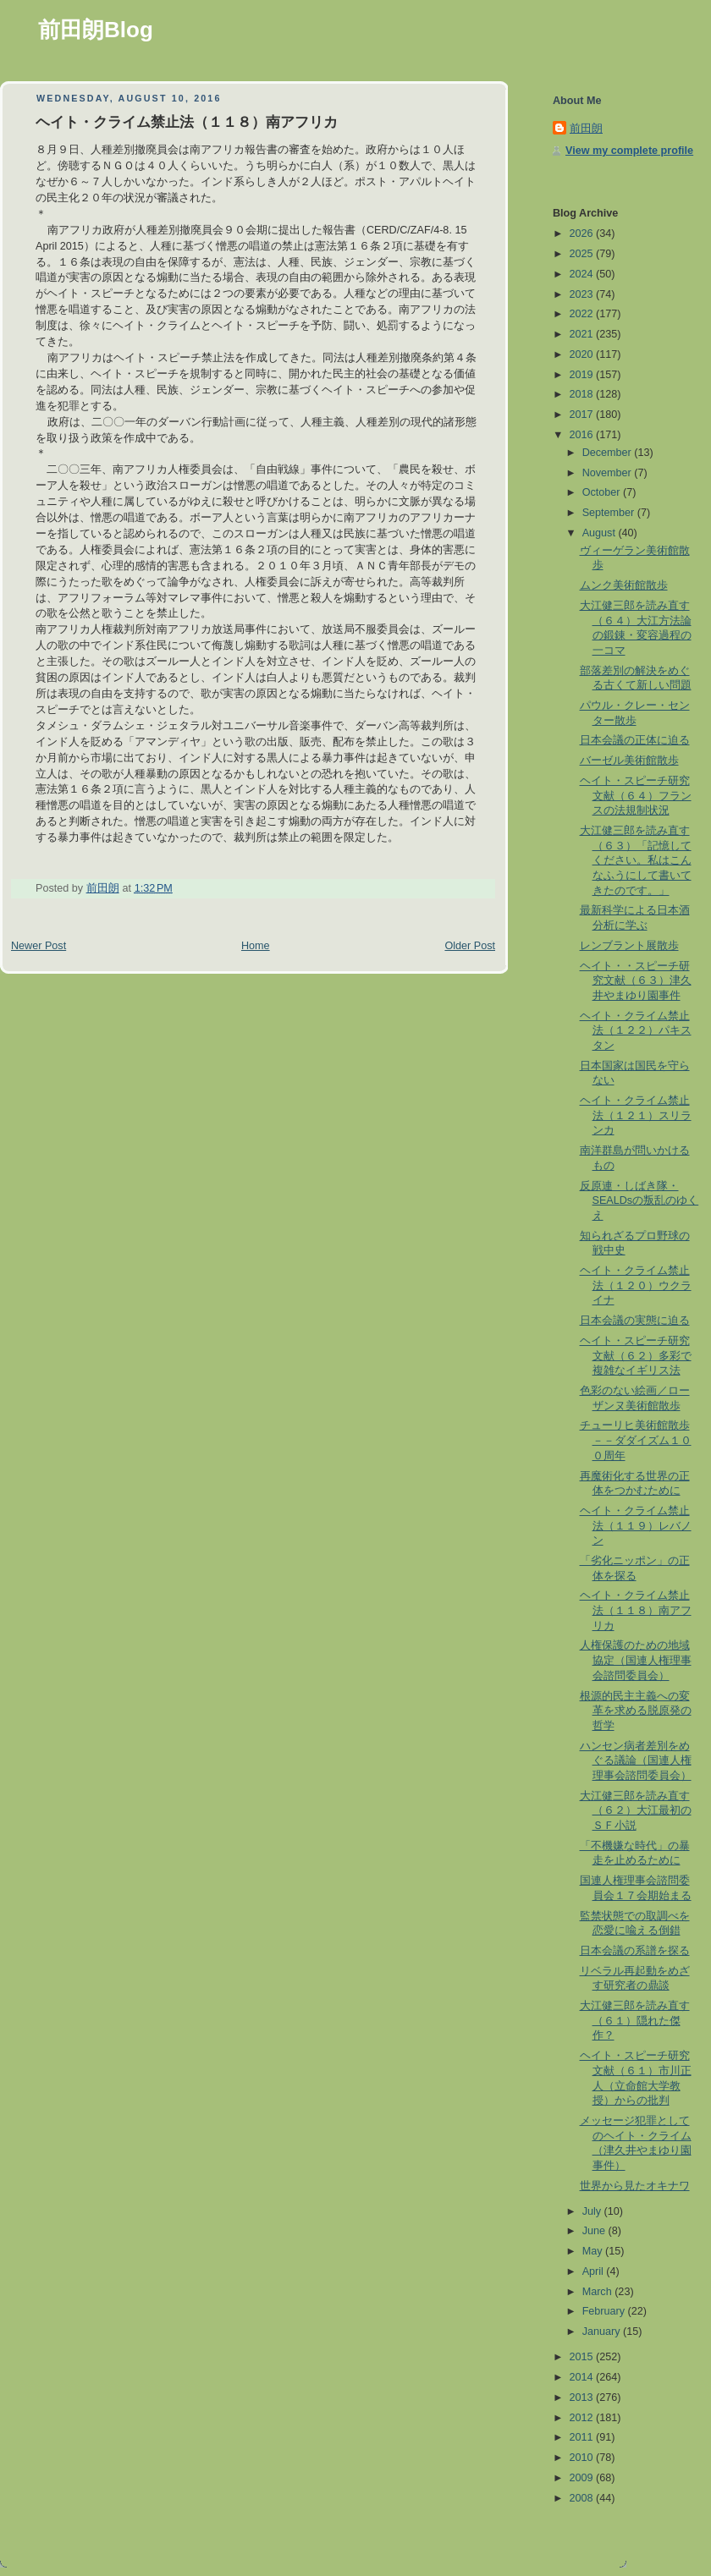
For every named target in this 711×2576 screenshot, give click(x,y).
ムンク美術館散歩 (624, 585)
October (602, 492)
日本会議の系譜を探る (635, 1951)
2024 (583, 274)
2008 (583, 2498)
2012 (583, 2418)
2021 (583, 334)
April (594, 2271)
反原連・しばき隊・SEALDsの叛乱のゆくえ (639, 1201)
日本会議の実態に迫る (635, 1320)
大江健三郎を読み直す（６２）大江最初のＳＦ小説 (636, 1811)
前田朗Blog (95, 29)
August (600, 533)
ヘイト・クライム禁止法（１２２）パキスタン (636, 1031)
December (608, 453)
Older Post (469, 946)
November (608, 473)
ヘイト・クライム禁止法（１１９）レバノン (636, 1525)
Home (255, 946)
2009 (583, 2478)
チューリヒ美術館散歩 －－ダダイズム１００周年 (636, 1440)
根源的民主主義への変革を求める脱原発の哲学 (636, 1711)
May (593, 2251)
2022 (583, 314)
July (593, 2211)
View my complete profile (629, 151)
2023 (583, 294)
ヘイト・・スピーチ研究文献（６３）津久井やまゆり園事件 (636, 981)
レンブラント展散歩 (629, 946)
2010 (583, 2457)
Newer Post (38, 946)
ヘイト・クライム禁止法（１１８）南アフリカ (636, 1610)
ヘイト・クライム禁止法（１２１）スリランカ (636, 1115)
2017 (583, 414)
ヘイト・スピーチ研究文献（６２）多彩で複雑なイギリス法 (636, 1355)
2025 (583, 254)
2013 (583, 2397)
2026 (583, 233)
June (595, 2231)
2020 (583, 354)
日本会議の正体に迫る (635, 740)
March (598, 2292)
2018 (583, 394)
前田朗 (586, 129)
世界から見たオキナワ (635, 2186)
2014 (583, 2377)
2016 (583, 435)
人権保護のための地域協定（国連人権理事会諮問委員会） (636, 1660)
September (609, 513)
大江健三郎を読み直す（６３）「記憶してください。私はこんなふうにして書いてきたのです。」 (636, 861)
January (602, 2331)
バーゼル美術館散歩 (629, 760)
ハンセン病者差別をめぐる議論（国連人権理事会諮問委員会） (636, 1761)
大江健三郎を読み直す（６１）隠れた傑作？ (635, 2020)
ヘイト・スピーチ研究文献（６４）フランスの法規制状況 (636, 795)
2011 (583, 2437)
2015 (583, 2357)
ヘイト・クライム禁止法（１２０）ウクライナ (636, 1285)
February (605, 2311)
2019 (583, 375)
